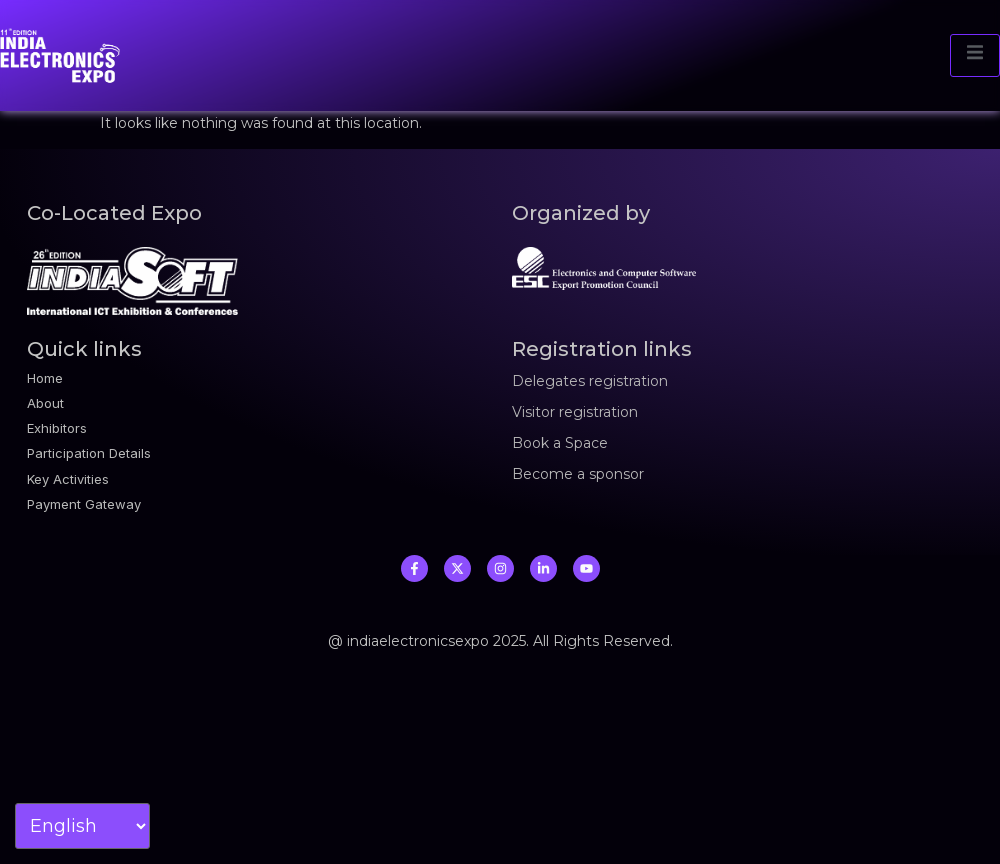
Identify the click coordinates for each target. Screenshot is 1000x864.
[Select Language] (82, 826)
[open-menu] (975, 55)
